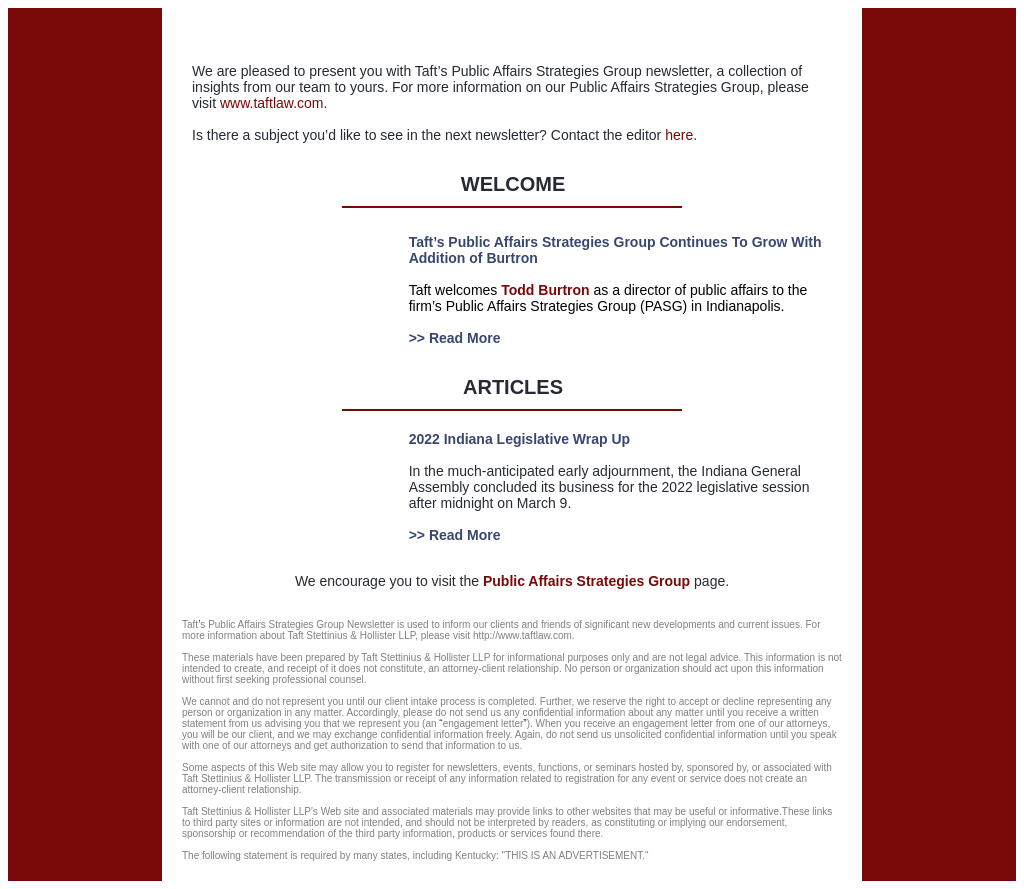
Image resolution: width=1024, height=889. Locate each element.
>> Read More (455, 338)
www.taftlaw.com (271, 103)
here (679, 135)
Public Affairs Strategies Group (586, 581)
